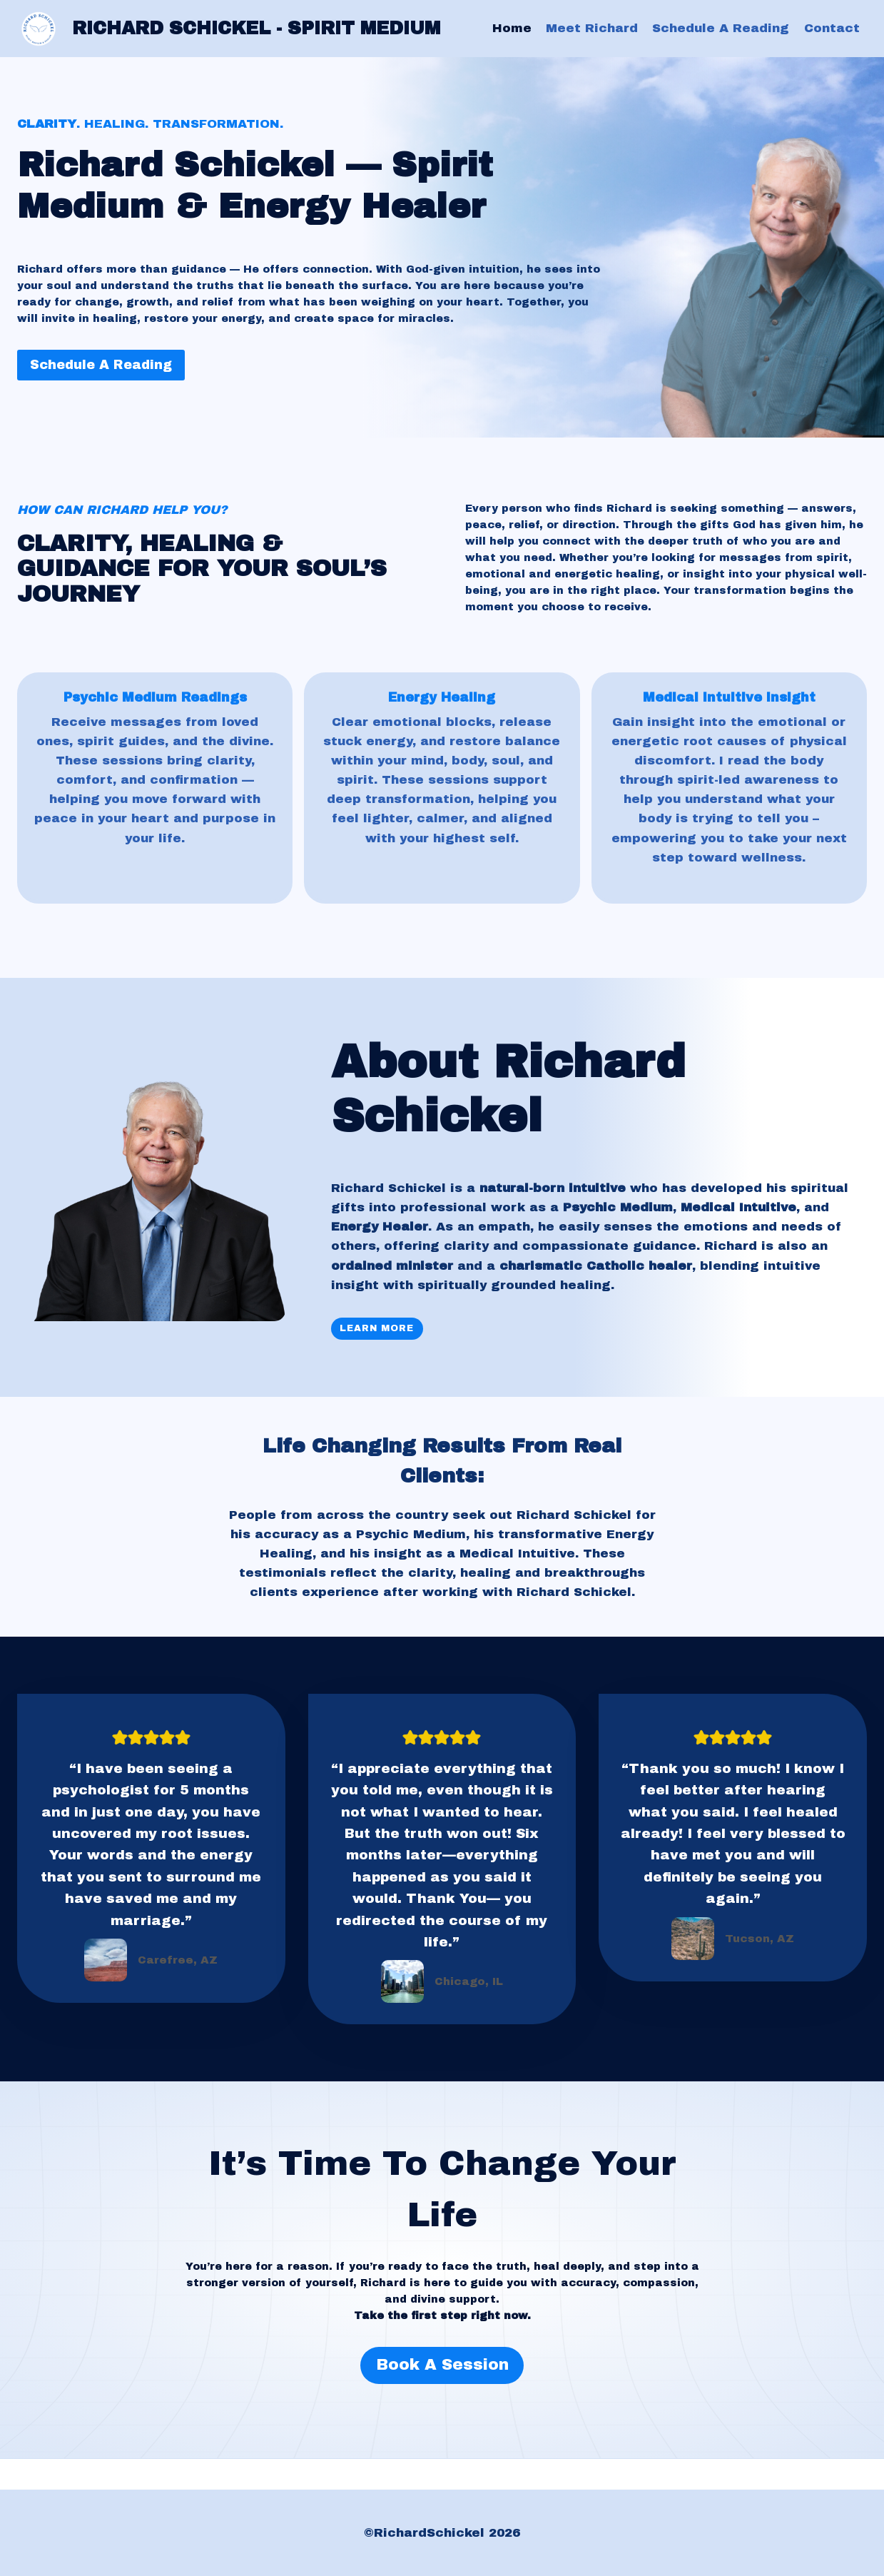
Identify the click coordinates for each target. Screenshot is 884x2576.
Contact (832, 28)
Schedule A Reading (720, 28)
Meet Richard (592, 28)
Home (512, 28)
